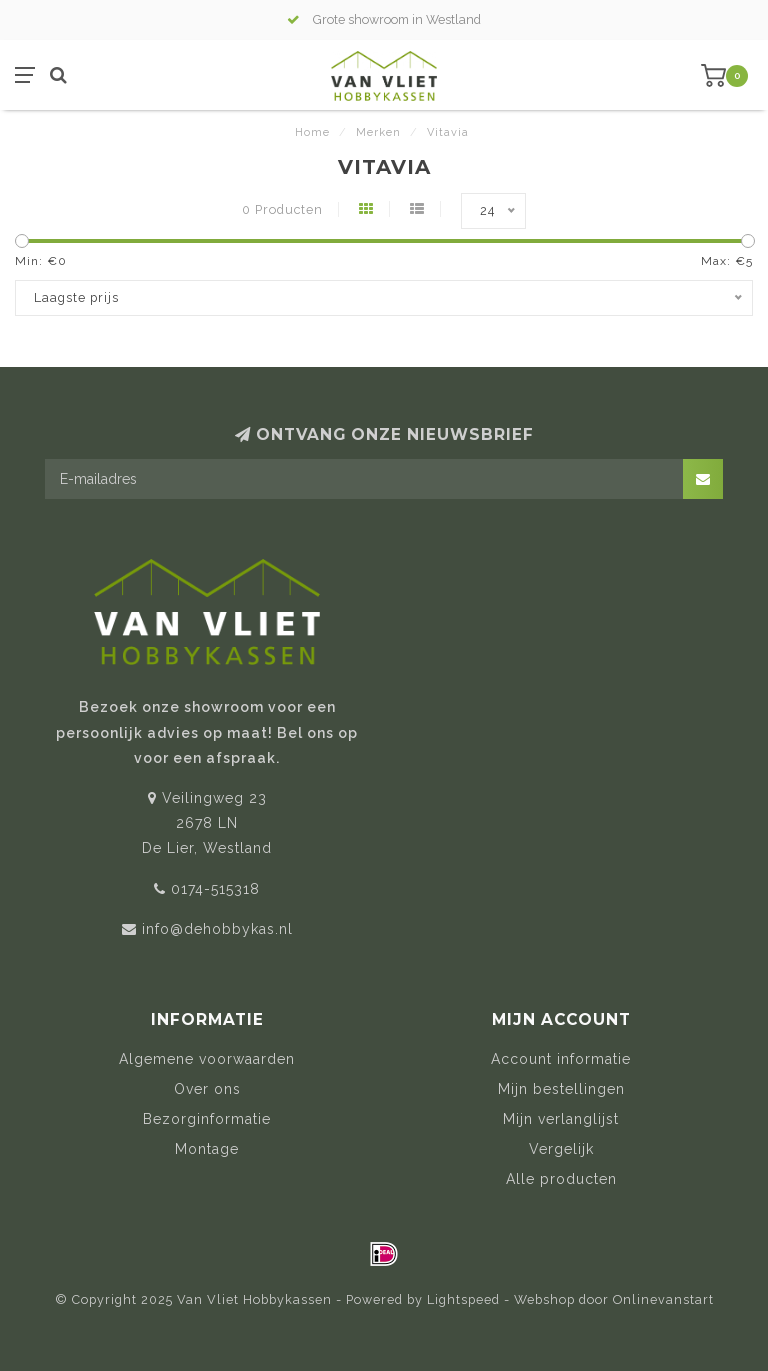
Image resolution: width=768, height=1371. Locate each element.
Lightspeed (463, 1299)
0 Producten (282, 209)
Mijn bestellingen (561, 1089)
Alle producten (561, 1179)
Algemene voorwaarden (207, 1059)
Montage (207, 1149)
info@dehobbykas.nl (217, 929)
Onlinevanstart (663, 1299)
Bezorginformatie (207, 1119)
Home (312, 132)
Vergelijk (561, 1149)
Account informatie (561, 1059)
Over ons (207, 1089)
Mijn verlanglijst (561, 1119)
